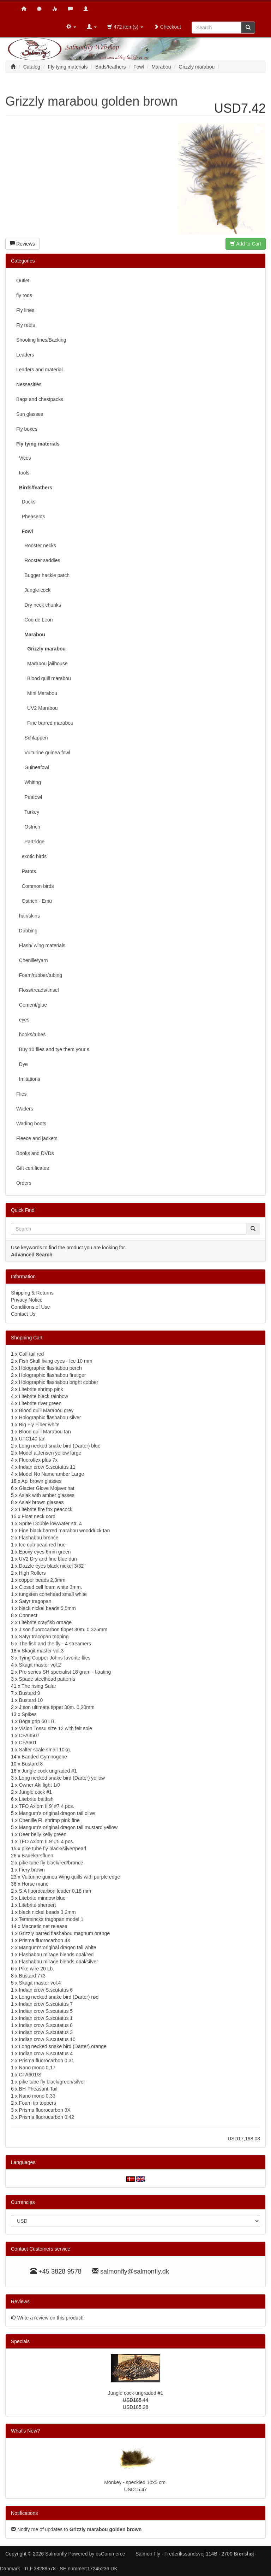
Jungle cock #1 (35, 1792)
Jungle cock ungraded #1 (49, 1771)
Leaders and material (39, 369)
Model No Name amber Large (51, 1474)
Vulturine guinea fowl (43, 752)
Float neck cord (38, 1516)
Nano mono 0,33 (37, 2096)
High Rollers (32, 1573)
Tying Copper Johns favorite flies (54, 1658)
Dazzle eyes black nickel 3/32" (52, 1566)
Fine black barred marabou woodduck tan (64, 1530)
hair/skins (28, 916)
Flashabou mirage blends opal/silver (58, 1961)
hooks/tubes (31, 1034)
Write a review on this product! (50, 2318)
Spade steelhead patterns (47, 1679)
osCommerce (110, 2554)
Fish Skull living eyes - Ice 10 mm (55, 1361)
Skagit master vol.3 (43, 1651)
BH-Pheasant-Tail (38, 2089)
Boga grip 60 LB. (37, 1721)
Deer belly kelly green (43, 1834)
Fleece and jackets (37, 1138)
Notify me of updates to (76, 2529)
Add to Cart (245, 244)
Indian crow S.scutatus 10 (47, 2039)
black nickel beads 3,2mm (47, 1912)
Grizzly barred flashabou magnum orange (64, 1933)
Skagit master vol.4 (40, 1983)
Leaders (25, 355)
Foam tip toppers (37, 2103)
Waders (24, 1109)
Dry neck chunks (38, 605)
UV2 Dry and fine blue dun (48, 1559)
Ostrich (28, 827)
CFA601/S (30, 2074)
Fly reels (25, 325)
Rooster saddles (38, 560)
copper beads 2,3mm (42, 1580)
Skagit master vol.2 (40, 1665)
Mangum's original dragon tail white (57, 1947)
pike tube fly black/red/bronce (51, 1862)
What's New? (25, 2431)
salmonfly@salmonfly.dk (134, 2271)
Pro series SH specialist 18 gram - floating (65, 1672)
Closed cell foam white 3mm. (50, 1587)
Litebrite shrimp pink (41, 1389)
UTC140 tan (32, 1439)
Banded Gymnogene (44, 1756)
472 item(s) (125, 27)
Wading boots (31, 1123)
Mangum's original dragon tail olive (57, 1813)
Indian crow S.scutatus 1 (46, 2018)
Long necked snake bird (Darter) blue (60, 1446)
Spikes (29, 1714)
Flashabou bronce (39, 1537)
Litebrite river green (40, 1403)
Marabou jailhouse (42, 663)
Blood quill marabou (43, 678)
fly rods (24, 295)
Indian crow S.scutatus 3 (46, 2032)
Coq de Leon (34, 620)
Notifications (24, 2513)
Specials (20, 2341)
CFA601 (28, 1742)
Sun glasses (29, 414)
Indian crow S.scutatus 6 (46, 1990)
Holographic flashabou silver (50, 1417)
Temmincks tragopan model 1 (51, 1919)
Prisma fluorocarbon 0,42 (46, 2117)
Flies (21, 1094)
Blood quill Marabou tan (45, 1431)
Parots (26, 871)
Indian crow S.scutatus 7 (46, 2004)
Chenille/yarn (32, 960)
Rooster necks (36, 545)
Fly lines (25, 310)
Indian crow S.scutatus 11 (47, 1467)
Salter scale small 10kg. (45, 1749)
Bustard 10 (31, 1700)
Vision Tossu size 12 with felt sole (55, 1728)
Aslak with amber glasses (46, 1495)
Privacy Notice (26, 1300)
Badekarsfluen (37, 1855)
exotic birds (31, 856)
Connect (28, 1615)
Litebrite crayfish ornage (45, 1622)
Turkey (27, 812)
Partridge (30, 841)
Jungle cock (33, 590)
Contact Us (23, 1314)
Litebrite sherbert (37, 1905)
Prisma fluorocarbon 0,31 (46, 2060)
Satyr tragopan (35, 1601)
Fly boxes (26, 429)
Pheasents (30, 516)
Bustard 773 (32, 1976)
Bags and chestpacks (39, 399)
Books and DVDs (35, 1153)
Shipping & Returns (32, 1293)
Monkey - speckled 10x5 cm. (135, 2482)
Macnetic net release (44, 1926)
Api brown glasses (42, 1481)
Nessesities (29, 384)
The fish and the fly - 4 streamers (55, 1643)
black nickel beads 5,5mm (47, 1608)
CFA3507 (29, 1735)
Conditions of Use (30, 1307)
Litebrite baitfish (36, 1799)
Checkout (167, 27)
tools (22, 473)
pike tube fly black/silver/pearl (54, 1848)
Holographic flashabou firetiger (52, 1375)
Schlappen (32, 738)
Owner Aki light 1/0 (39, 1785)
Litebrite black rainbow (43, 1396)
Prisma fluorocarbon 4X (45, 1940)
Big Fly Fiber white (39, 1424)
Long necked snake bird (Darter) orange (63, 2046)
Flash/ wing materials (40, 945)
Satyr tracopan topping (44, 1636)
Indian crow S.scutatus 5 (46, 2011)
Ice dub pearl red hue (42, 1545)
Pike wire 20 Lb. (36, 1968)
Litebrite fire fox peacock (46, 1509)
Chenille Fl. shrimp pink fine (49, 1820)
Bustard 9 (29, 1693)
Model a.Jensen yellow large (50, 1453)
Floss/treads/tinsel (37, 990)
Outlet (22, 280)
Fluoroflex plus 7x (38, 1460)
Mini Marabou (36, 693)
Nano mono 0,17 (37, 2067)
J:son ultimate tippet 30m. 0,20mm (57, 1707)
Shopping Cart (27, 1337)
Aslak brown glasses (41, 1502)
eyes (22, 1019)
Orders (23, 1183)
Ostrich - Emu (34, 901)
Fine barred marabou (44, 723)
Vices (23, 458)
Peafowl (29, 797)
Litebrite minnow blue (42, 1898)
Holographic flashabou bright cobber (58, 1382)
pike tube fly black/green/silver (52, 2082)
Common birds (35, 886)
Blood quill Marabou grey (46, 1410)
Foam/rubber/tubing (39, 975)
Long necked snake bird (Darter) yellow (62, 1778)
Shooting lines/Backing (41, 340)
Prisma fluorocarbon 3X (45, 2110)
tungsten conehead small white (53, 1594)
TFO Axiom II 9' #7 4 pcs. (46, 1806)
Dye (22, 1064)
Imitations (28, 1079)
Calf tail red (31, 1354)
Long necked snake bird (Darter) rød (59, 1997)
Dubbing (26, 930)
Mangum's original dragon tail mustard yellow (68, 1827)
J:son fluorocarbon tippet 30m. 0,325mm (63, 1629)
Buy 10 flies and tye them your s (52, 1049)
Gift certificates (32, 1168)
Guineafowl (32, 767)
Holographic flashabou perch (50, 1368)
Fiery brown (32, 1870)
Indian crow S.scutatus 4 (46, 2053)
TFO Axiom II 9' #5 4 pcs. (46, 1841)
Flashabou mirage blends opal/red (56, 1954)
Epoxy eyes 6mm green (45, 1552)
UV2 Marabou (37, 708)
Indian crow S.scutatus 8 (46, 2025)
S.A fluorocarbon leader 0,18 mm (55, 1891)
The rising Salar (39, 1686)
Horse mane (35, 1884)
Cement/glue (31, 1005)
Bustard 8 (32, 1764)
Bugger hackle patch (43, 575)
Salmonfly (56, 2554)
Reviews (22, 244)
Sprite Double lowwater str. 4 (50, 1523)
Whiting (28, 782)
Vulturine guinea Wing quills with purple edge (71, 1877)
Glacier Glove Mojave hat (46, 1488)
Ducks (25, 502)
